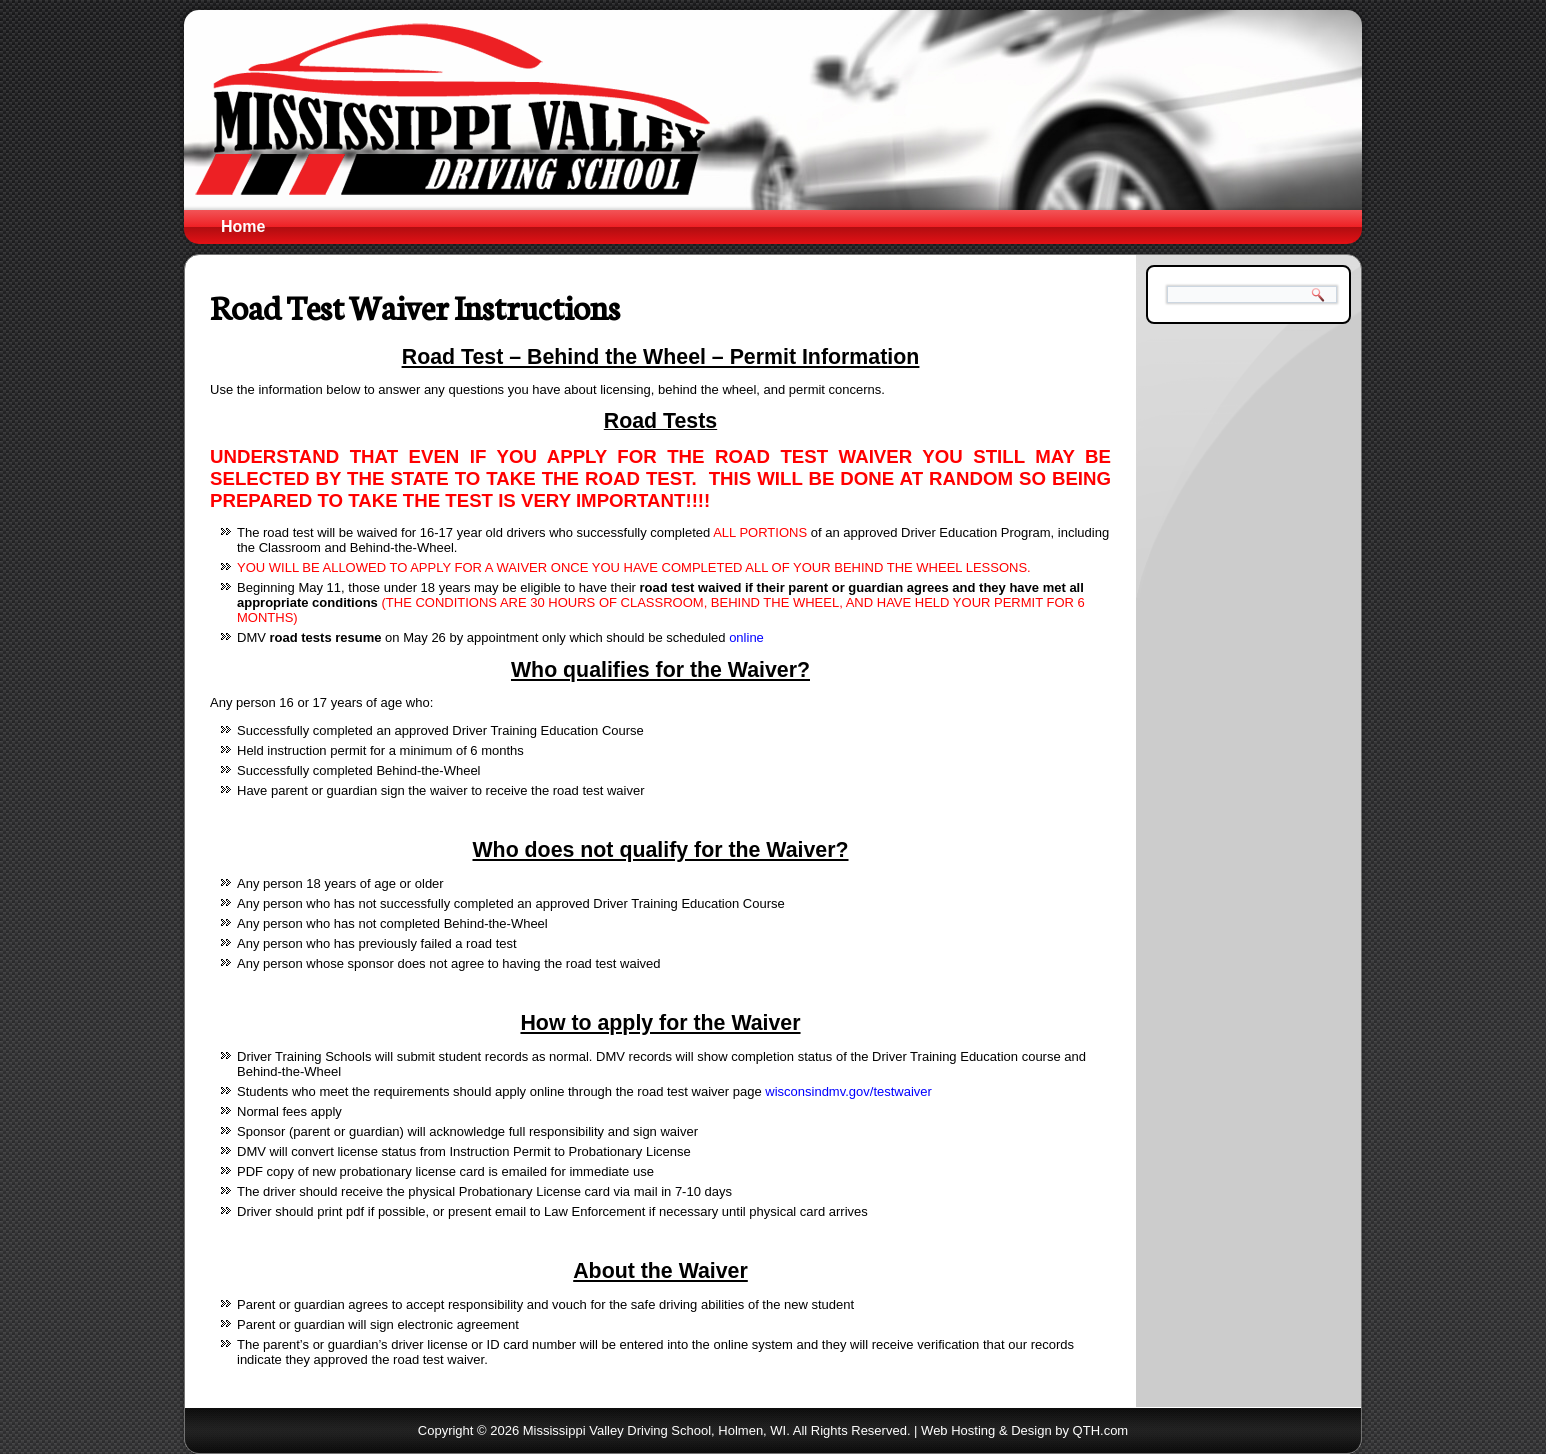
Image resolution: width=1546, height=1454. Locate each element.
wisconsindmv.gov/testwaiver (848, 1091)
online (746, 637)
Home (243, 226)
